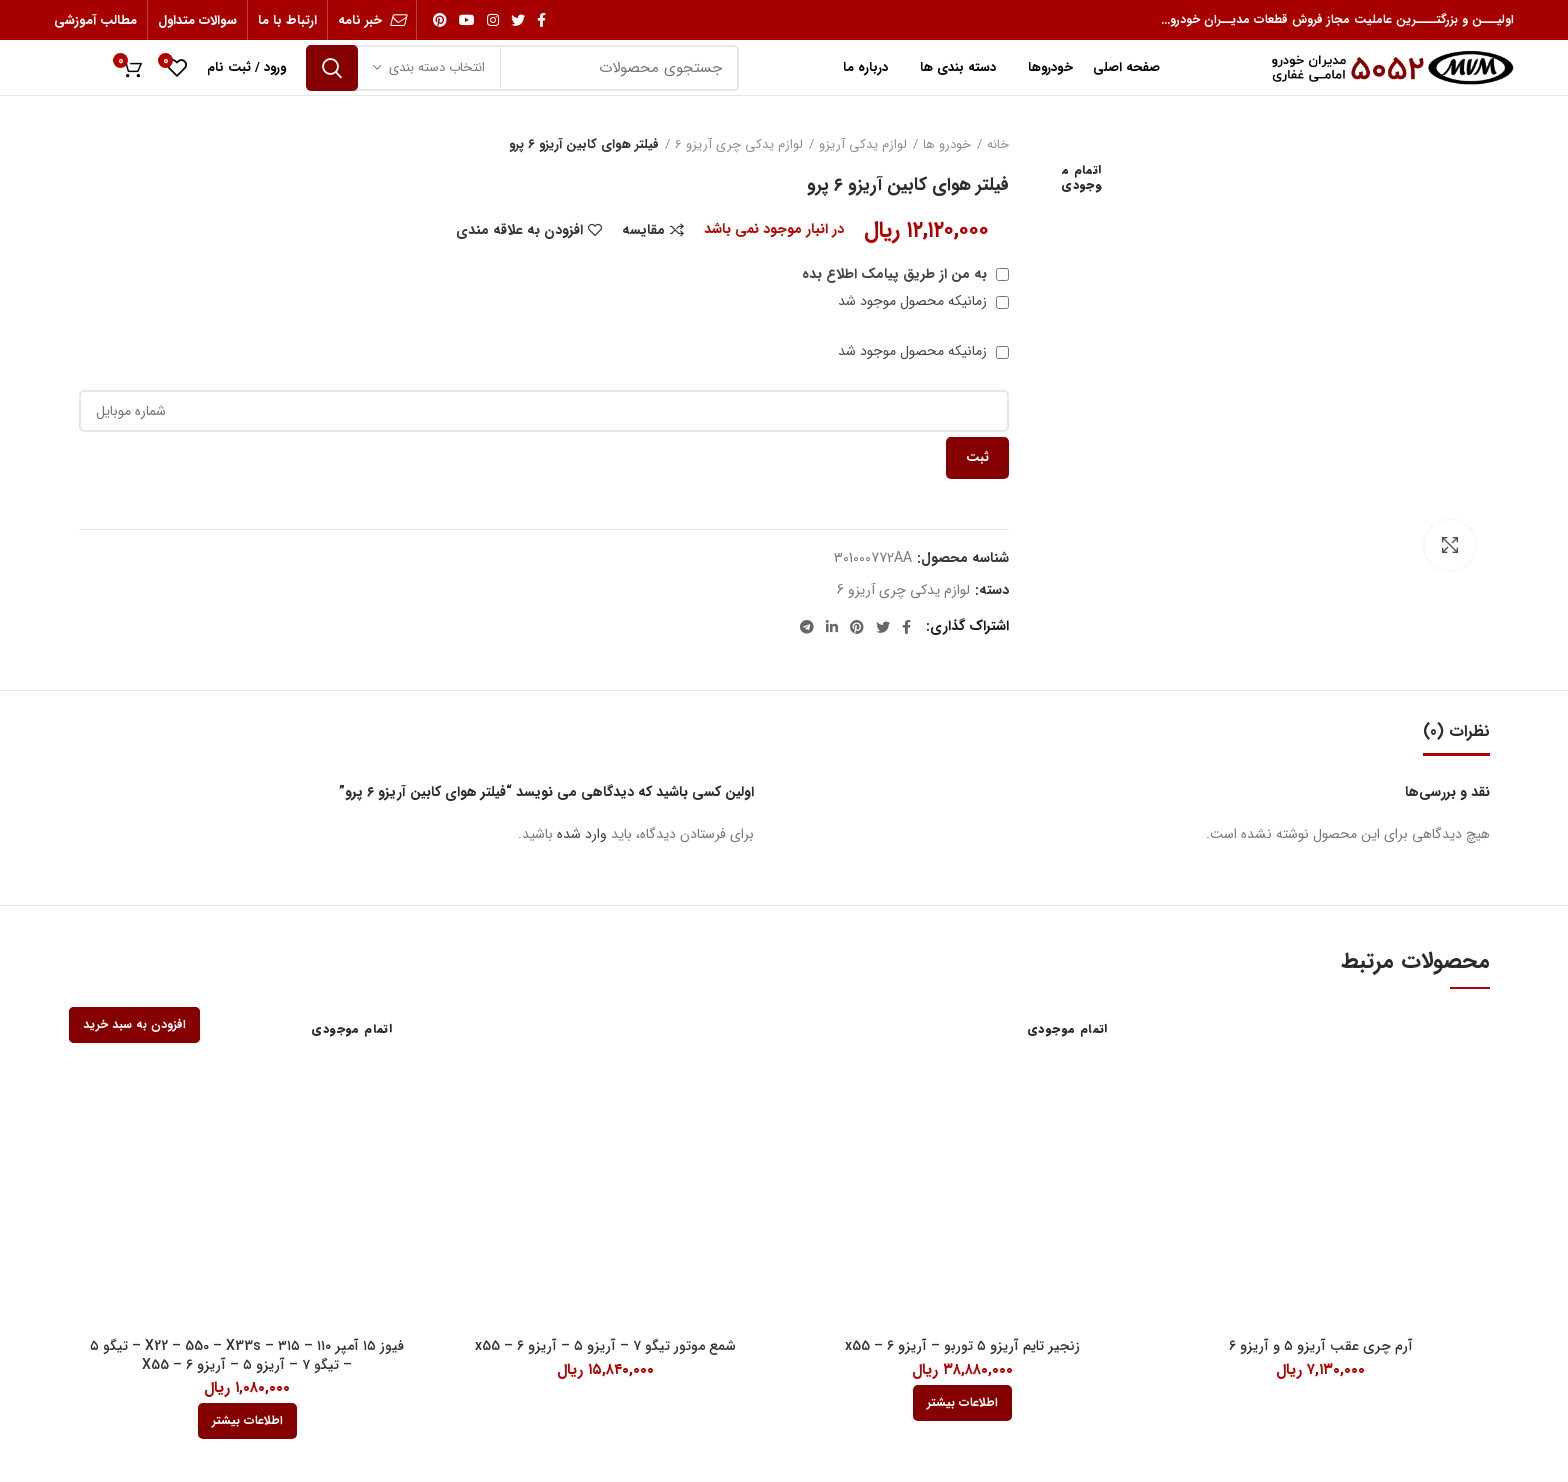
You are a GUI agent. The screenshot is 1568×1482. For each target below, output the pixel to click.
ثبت (977, 457)
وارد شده (582, 834)
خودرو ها (947, 145)
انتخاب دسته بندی (437, 67)
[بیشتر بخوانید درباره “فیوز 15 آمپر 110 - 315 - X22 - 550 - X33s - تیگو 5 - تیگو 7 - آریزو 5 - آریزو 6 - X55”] (247, 1421)
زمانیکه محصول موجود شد (923, 301)
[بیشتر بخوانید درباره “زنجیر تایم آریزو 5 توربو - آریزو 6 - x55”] (962, 1403)
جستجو (332, 68)
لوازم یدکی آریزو (863, 145)
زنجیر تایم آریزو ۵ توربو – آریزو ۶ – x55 (962, 1346)
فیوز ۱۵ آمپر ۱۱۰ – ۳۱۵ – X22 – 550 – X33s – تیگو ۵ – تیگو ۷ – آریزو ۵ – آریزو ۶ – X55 (247, 1355)
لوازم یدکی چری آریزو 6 (739, 145)
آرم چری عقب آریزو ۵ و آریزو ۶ (1321, 1346)
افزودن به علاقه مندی (519, 230)
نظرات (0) (1456, 731)
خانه (998, 145)
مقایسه (643, 230)
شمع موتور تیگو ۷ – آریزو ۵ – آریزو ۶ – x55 (605, 1346)
